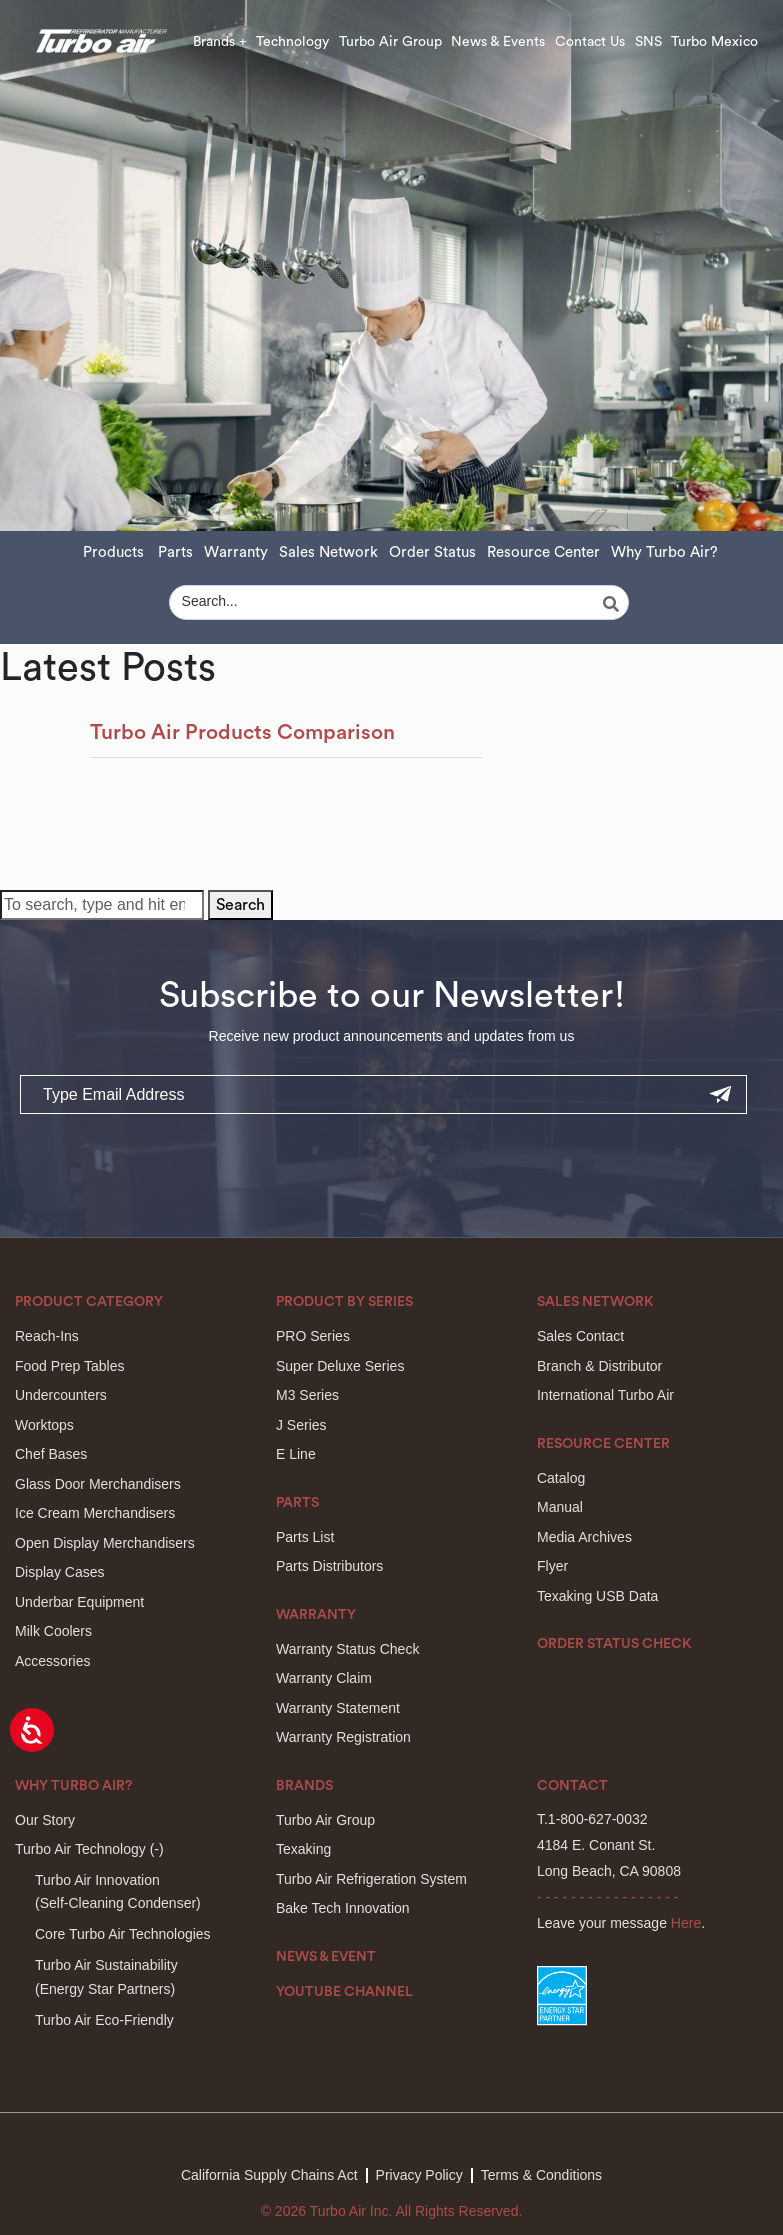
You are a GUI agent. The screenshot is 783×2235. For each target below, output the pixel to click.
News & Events (498, 42)
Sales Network (328, 552)
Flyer (552, 1566)
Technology (292, 42)
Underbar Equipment (79, 1602)
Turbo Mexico (714, 42)
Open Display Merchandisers (105, 1543)
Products (113, 552)
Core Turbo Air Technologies (123, 1934)
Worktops (44, 1425)
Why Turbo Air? (664, 552)
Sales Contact (580, 1336)
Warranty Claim (324, 1678)
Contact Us (590, 42)
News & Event (326, 1957)
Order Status (432, 552)
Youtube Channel (344, 1992)
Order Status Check (614, 1644)
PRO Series (313, 1336)
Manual (560, 1507)
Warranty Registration (343, 1737)
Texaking (303, 1849)
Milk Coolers (53, 1631)
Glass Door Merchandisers (98, 1484)
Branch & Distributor (599, 1366)
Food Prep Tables (69, 1366)
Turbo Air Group (390, 42)
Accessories (52, 1661)
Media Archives (584, 1537)
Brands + (220, 42)
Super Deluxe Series (340, 1366)
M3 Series (307, 1395)
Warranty (236, 552)
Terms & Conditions (541, 2175)
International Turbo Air (605, 1395)
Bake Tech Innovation (343, 1908)
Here (686, 1923)
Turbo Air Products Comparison (242, 732)
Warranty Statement (338, 1708)
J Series (301, 1425)
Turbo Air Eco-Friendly (104, 2020)
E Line (296, 1454)
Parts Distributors (329, 1566)
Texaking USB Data (597, 1596)
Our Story (45, 1820)
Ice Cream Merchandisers (95, 1513)
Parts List (305, 1537)
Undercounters (61, 1395)
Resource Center (543, 552)
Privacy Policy (419, 2175)
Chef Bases (51, 1454)
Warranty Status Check (347, 1649)
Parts (175, 552)
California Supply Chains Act (269, 2175)
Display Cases (59, 1572)
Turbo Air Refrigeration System (371, 1879)
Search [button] (240, 905)
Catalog (561, 1478)
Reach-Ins (47, 1336)
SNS (648, 42)
